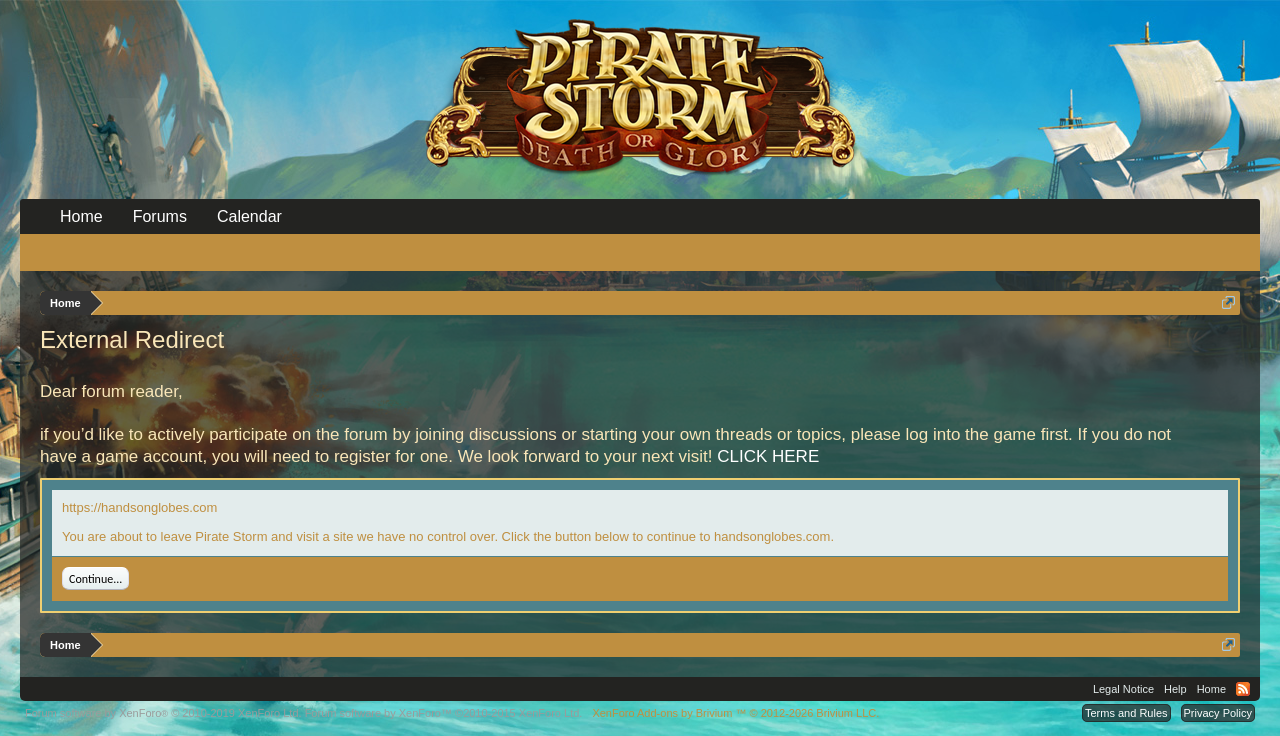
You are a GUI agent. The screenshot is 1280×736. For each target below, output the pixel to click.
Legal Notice (1123, 689)
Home (81, 216)
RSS (1243, 689)
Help (1175, 689)
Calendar (249, 216)
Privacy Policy (1218, 713)
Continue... (95, 579)
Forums (160, 216)
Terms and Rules (1126, 713)
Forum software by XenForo (163, 713)
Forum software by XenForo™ (444, 713)
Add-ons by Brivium (735, 713)
